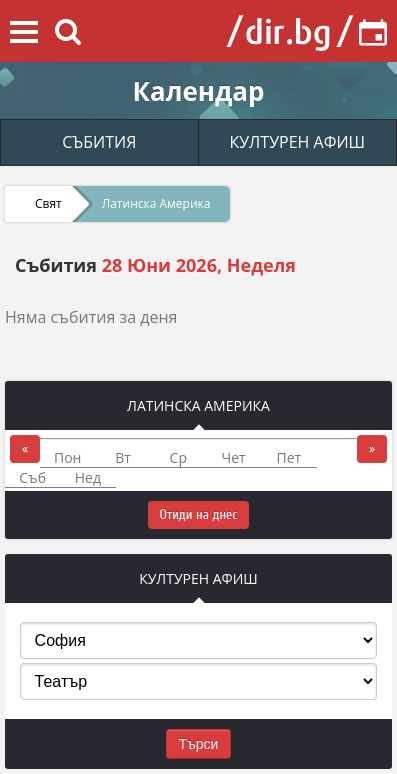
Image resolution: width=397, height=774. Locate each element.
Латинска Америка (156, 203)
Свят (48, 203)
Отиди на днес (199, 514)
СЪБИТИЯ (99, 142)
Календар (199, 91)
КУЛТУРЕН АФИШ (297, 142)
